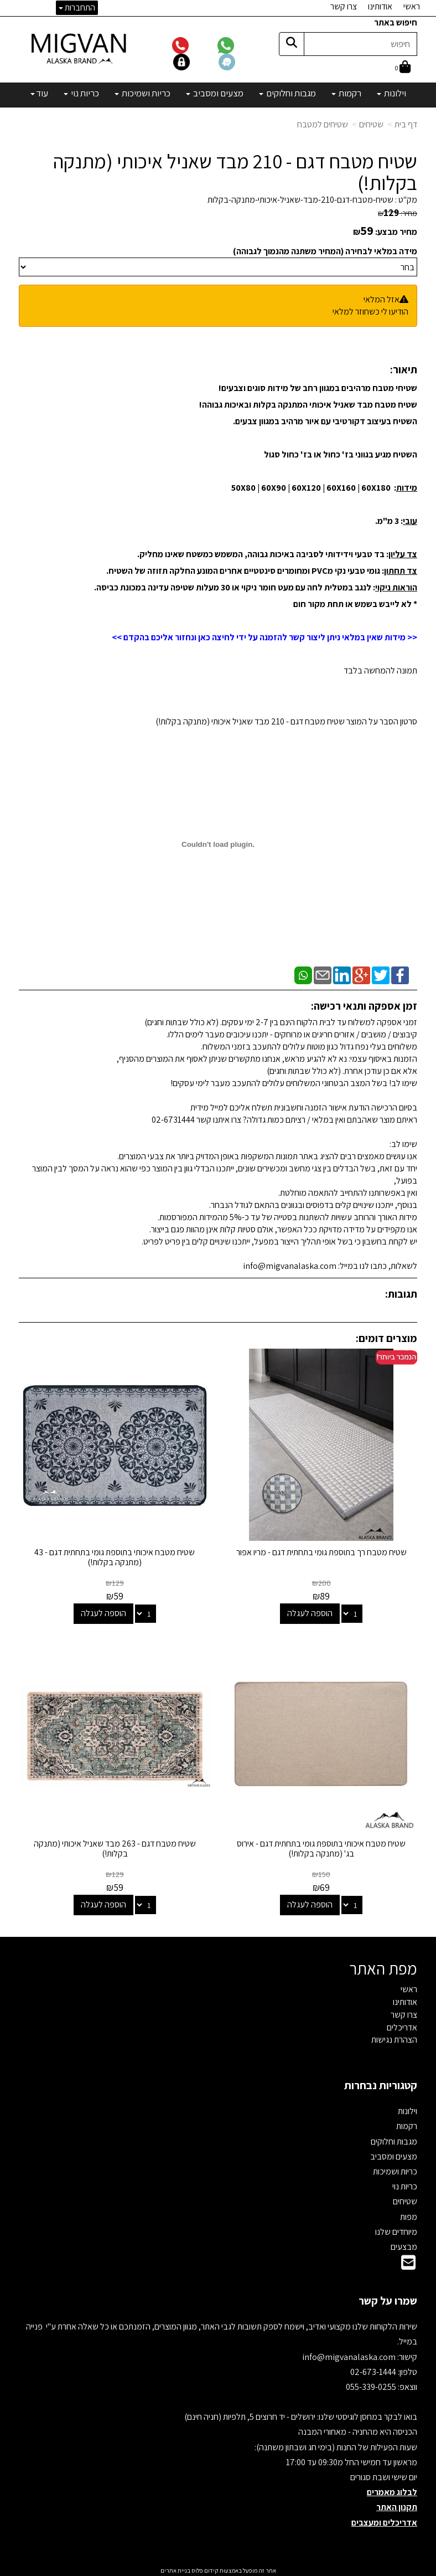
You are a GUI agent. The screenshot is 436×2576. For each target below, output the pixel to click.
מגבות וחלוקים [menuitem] (287, 93)
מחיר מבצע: (396, 232)
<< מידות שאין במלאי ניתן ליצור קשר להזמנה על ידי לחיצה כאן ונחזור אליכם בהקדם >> (264, 637)
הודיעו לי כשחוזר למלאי (370, 311)
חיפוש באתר (395, 22)
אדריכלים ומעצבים (384, 2520)
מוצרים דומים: (386, 1338)
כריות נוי (404, 2184)
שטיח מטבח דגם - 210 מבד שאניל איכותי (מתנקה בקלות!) (235, 172)
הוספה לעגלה (310, 1612)
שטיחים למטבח (322, 124)
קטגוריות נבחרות (380, 2083)
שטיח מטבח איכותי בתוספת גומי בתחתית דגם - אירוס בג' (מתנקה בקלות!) (321, 1846)
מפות (408, 2214)
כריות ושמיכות (395, 2169)
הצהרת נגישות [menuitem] (394, 2038)
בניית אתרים (175, 2568)
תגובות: (401, 1294)
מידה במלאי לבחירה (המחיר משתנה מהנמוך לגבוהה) (325, 251)
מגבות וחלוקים (394, 2139)
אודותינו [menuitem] (380, 6)
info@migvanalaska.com (349, 2355)
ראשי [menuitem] (411, 6)
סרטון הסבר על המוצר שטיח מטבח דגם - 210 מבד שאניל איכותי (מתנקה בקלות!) (286, 721)
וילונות (407, 2109)
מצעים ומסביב (393, 2154)
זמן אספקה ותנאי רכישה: (364, 1006)
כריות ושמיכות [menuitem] (142, 93)
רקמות (406, 2124)
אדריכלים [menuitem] (402, 2025)
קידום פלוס (204, 2568)
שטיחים (371, 124)
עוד (39, 93)
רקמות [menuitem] (346, 93)
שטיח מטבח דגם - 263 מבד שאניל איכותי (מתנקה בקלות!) (114, 1846)
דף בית (406, 124)
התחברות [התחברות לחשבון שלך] (77, 7)
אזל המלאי (381, 299)
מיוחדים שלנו (396, 2229)
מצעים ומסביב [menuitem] (214, 93)
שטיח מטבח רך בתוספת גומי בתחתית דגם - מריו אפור (322, 1551)
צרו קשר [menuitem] (343, 6)
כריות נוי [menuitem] (81, 93)
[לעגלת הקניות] (402, 68)
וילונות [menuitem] (391, 93)
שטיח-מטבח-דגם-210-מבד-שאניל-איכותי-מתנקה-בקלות (300, 199)
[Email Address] (408, 2263)
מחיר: (397, 213)
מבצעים (404, 2244)
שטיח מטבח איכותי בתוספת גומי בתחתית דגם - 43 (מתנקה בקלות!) (114, 1556)
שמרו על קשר (388, 2298)
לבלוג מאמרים (392, 2490)
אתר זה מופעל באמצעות (218, 2568)
